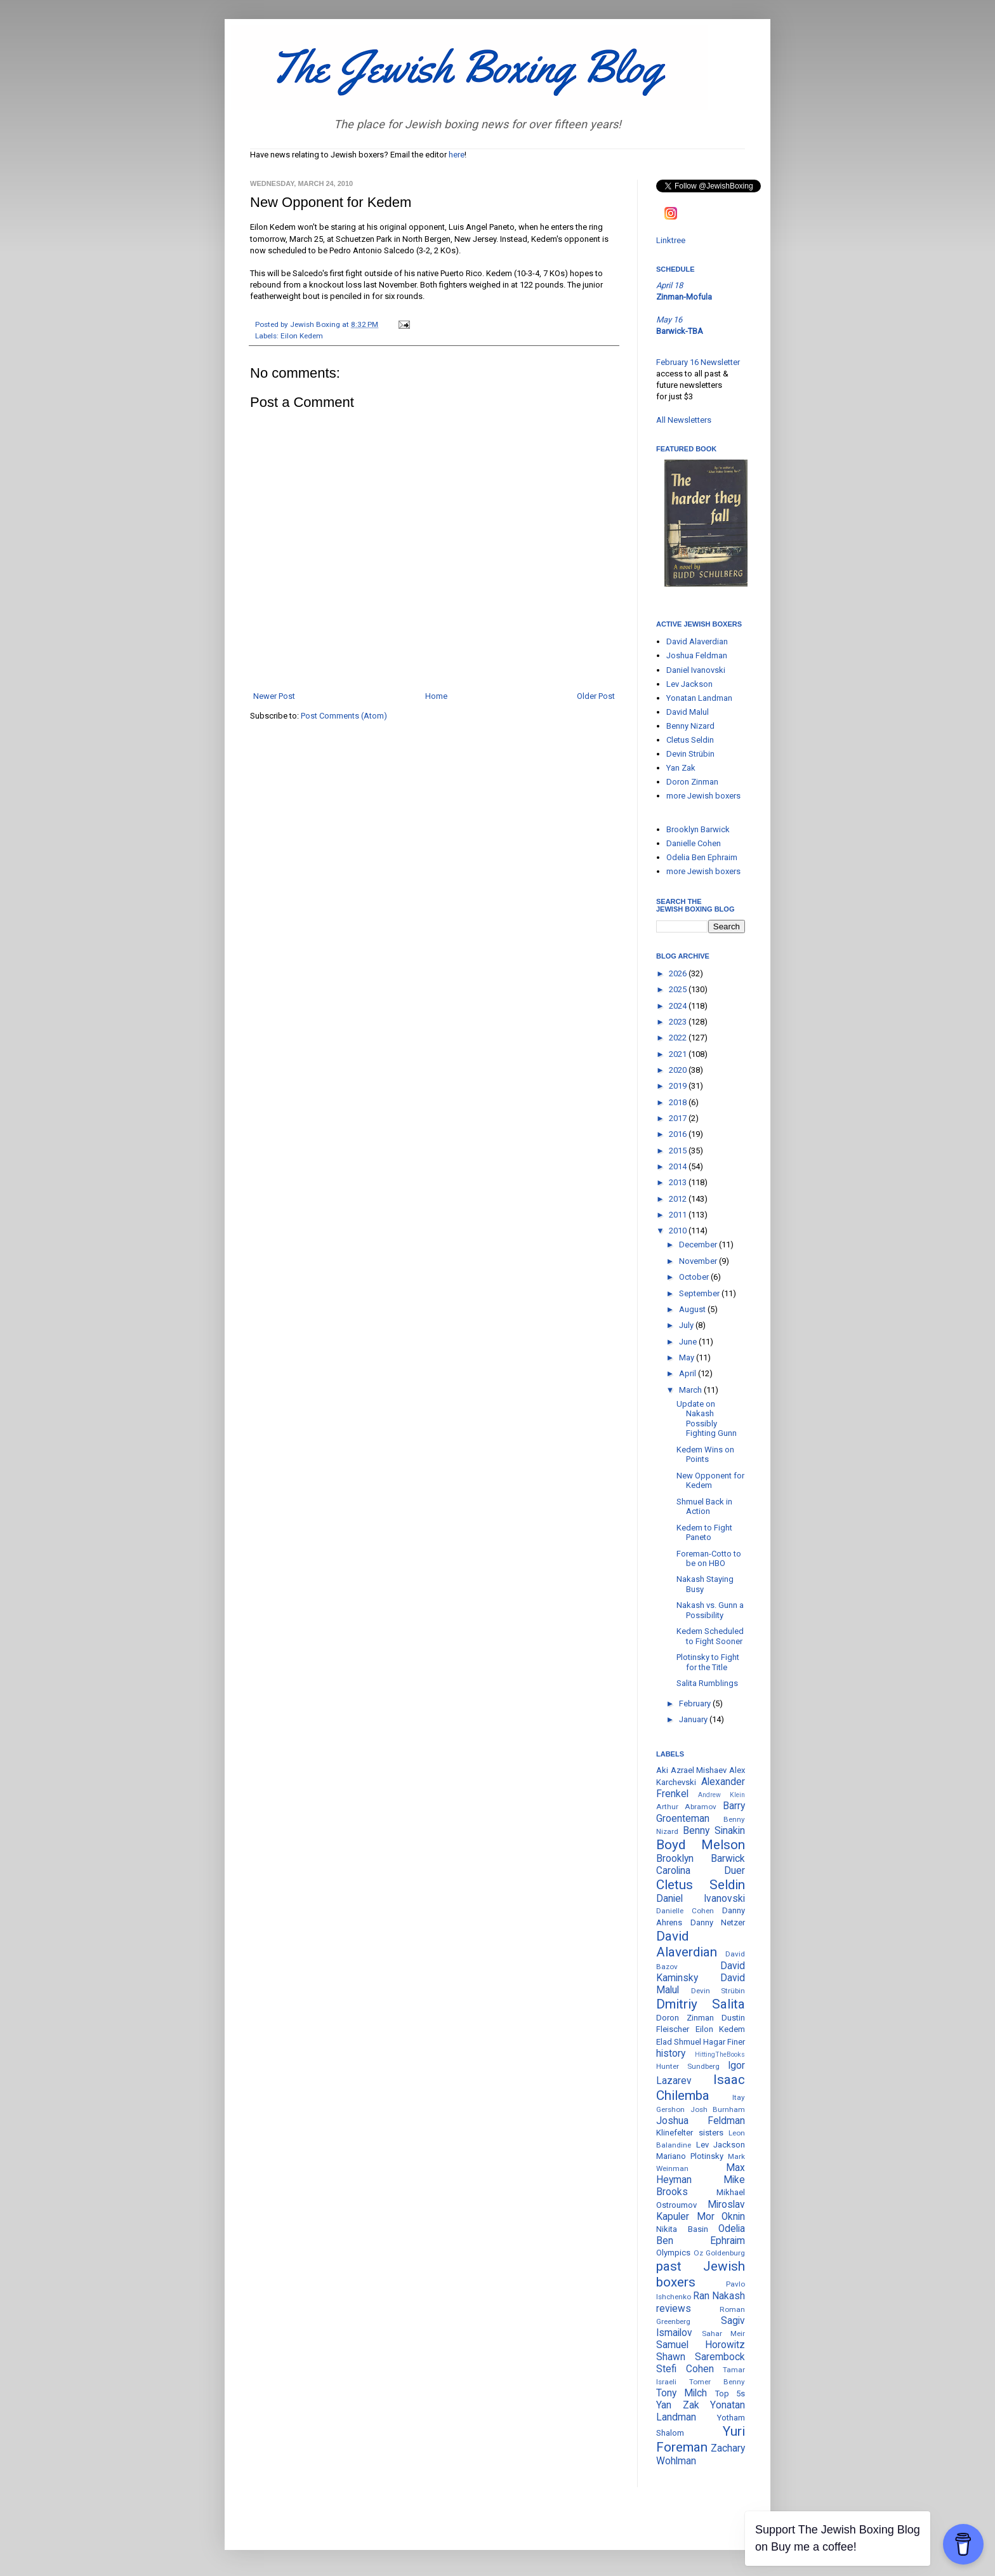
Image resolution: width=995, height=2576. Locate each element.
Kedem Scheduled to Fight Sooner (710, 1636)
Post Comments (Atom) (344, 715)
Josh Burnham (718, 2109)
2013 (679, 1182)
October (695, 1277)
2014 (679, 1166)
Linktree (670, 240)
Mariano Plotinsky (689, 2156)
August (693, 1309)
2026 (679, 973)
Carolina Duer (700, 1870)
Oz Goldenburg (720, 2252)
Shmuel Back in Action (704, 1507)
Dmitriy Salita (700, 2004)
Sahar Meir (724, 2333)
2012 (679, 1199)
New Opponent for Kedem (710, 1480)
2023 (679, 1021)
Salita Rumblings (707, 1683)
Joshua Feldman (696, 655)
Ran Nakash (719, 2296)
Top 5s (730, 2393)
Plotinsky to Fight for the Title (707, 1662)
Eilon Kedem (301, 335)
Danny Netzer (718, 1922)
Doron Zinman (692, 782)
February (696, 1703)
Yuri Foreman (700, 2439)
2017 (679, 1118)
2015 (679, 1150)
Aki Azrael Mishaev (691, 1770)
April (688, 1373)
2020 (679, 1070)
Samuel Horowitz (700, 2345)
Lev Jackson (689, 684)
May (687, 1357)
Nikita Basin (682, 2229)
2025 (679, 989)
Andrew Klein (721, 1795)
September (700, 1293)
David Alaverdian (697, 641)
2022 (679, 1037)
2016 (679, 1134)
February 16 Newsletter (698, 362)
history (670, 2053)
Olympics (673, 2252)
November (699, 1261)
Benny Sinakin (714, 1830)
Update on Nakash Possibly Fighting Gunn (706, 1418)
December (699, 1244)
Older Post (596, 696)
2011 (679, 1214)
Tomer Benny (717, 2381)
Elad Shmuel (678, 2042)
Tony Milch (681, 2393)
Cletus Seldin (690, 740)
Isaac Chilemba (700, 2087)
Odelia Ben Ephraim (701, 857)
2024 (679, 1006)
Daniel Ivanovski (695, 670)
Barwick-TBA (679, 331)
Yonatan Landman (699, 698)
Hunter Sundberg (688, 2066)
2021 (679, 1054)
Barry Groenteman (700, 1812)
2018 (679, 1102)
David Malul (687, 712)
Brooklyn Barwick (698, 829)
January (694, 1719)
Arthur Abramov (686, 1806)
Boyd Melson (700, 1844)
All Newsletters (683, 420)
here (457, 154)
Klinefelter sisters (689, 2132)
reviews (673, 2308)
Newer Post (274, 696)
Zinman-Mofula (684, 297)
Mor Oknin (721, 2216)
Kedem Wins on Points (705, 1454)
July (687, 1325)
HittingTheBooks (720, 2054)
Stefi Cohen (685, 2369)
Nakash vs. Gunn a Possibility (710, 1610)
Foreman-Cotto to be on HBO (708, 1559)
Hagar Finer (724, 2042)
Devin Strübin (690, 754)
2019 (679, 1086)
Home (436, 696)
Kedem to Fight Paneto (704, 1533)
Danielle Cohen (693, 843)
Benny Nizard (690, 726)
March (691, 1390)
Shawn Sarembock (700, 2357)
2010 (679, 1230)
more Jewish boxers (703, 795)
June (689, 1341)
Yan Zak (680, 768)
